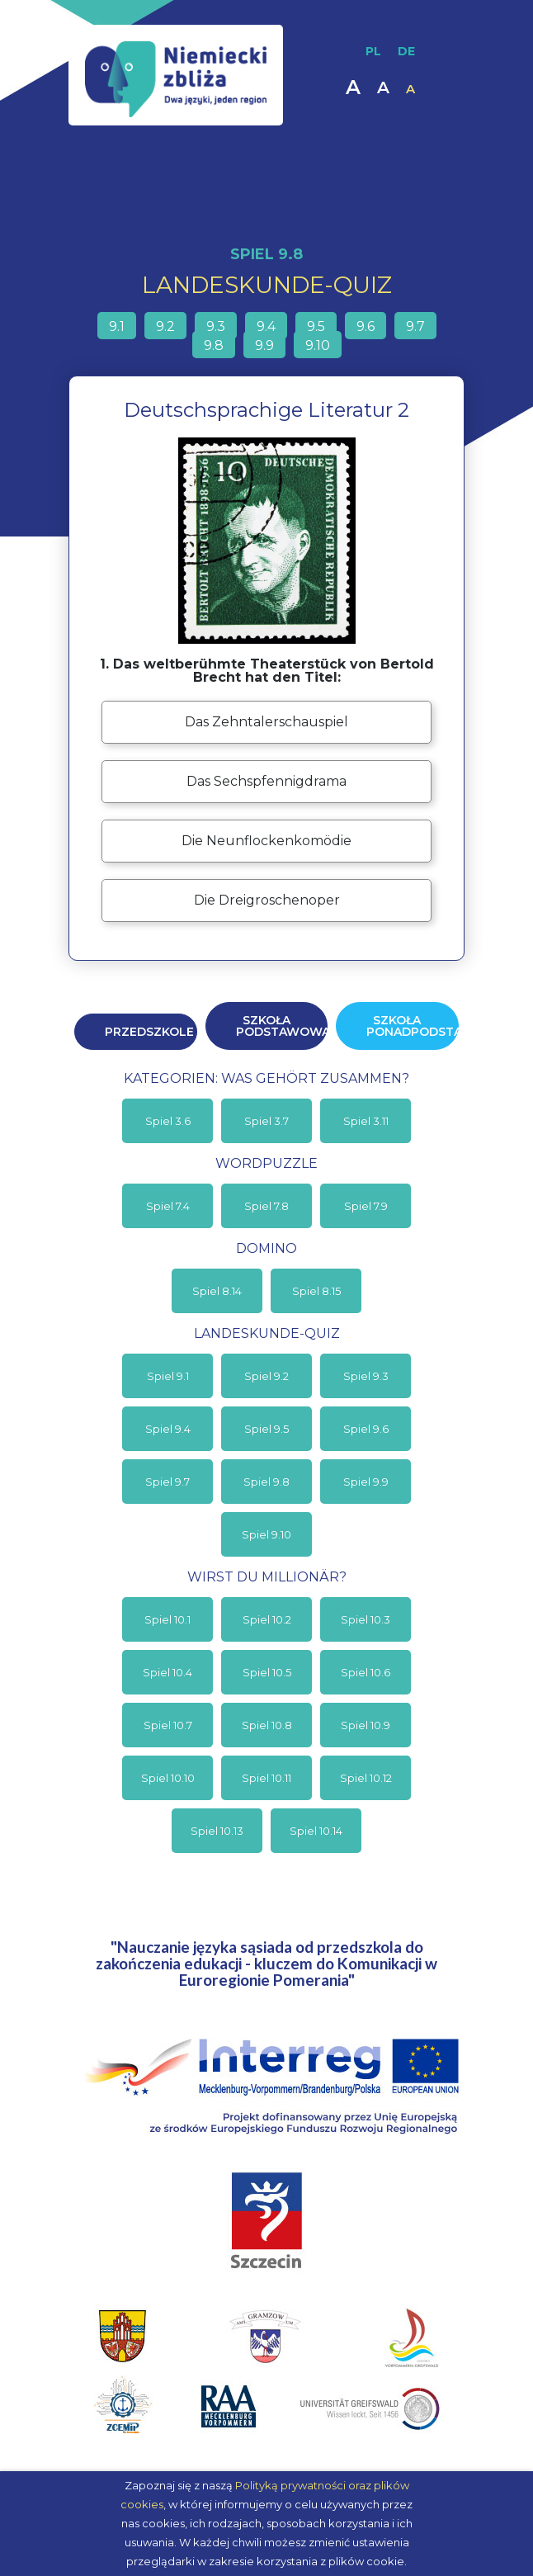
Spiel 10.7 (168, 1725)
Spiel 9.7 (167, 1481)
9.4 (266, 326)
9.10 (317, 345)
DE (406, 51)
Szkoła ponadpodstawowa (412, 1026)
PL (373, 51)
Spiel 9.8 (266, 1481)
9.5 (316, 326)
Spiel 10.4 (167, 1672)
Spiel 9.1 (168, 1376)
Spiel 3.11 (366, 1120)
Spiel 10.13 (217, 1830)
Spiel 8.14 (217, 1290)
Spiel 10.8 (267, 1725)
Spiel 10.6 (365, 1672)
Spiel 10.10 (168, 1777)
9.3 (215, 326)
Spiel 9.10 (266, 1534)
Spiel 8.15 (316, 1290)
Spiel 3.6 (168, 1120)
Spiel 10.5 (267, 1672)
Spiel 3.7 (266, 1120)
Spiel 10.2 (267, 1619)
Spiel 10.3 (365, 1619)
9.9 (264, 345)
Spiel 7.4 (168, 1205)
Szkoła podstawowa (282, 1026)
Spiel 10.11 (266, 1777)
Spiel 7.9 (366, 1205)
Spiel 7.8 (266, 1205)
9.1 (117, 326)
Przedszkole (149, 1031)
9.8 (214, 345)
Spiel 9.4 (168, 1428)
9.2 (165, 326)
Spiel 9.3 (366, 1376)
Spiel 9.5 (266, 1428)
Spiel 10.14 (316, 1830)
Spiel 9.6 (366, 1428)
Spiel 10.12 (366, 1777)
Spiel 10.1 (167, 1619)
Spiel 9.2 (266, 1376)
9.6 (365, 326)
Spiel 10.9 (365, 1725)
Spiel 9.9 (366, 1481)
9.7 (415, 326)
